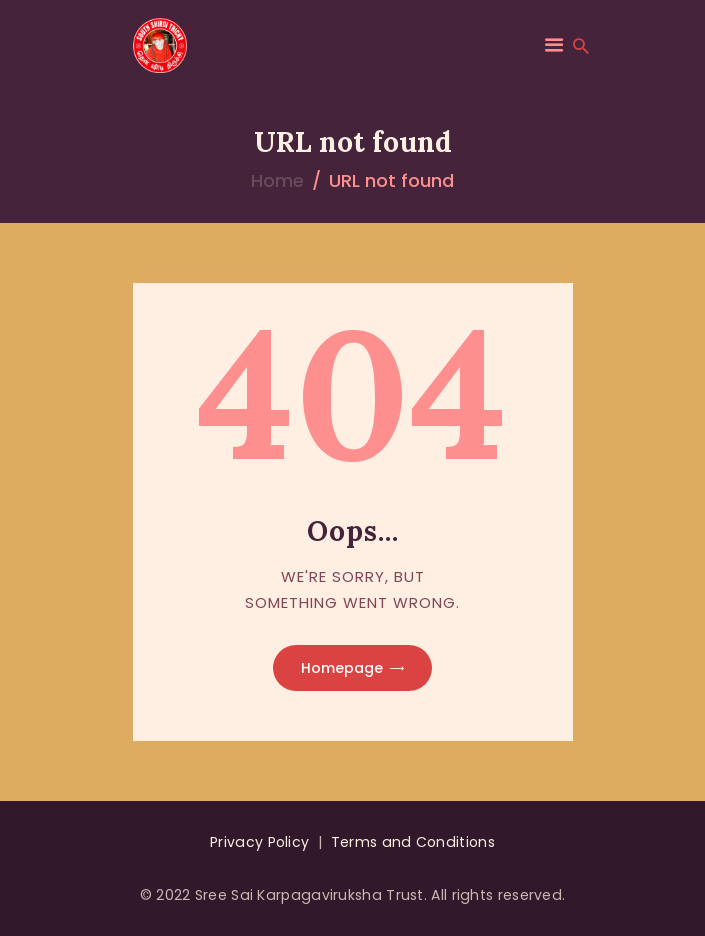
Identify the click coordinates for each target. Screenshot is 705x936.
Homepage (342, 668)
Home (277, 180)
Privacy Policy (259, 842)
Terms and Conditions (413, 842)
